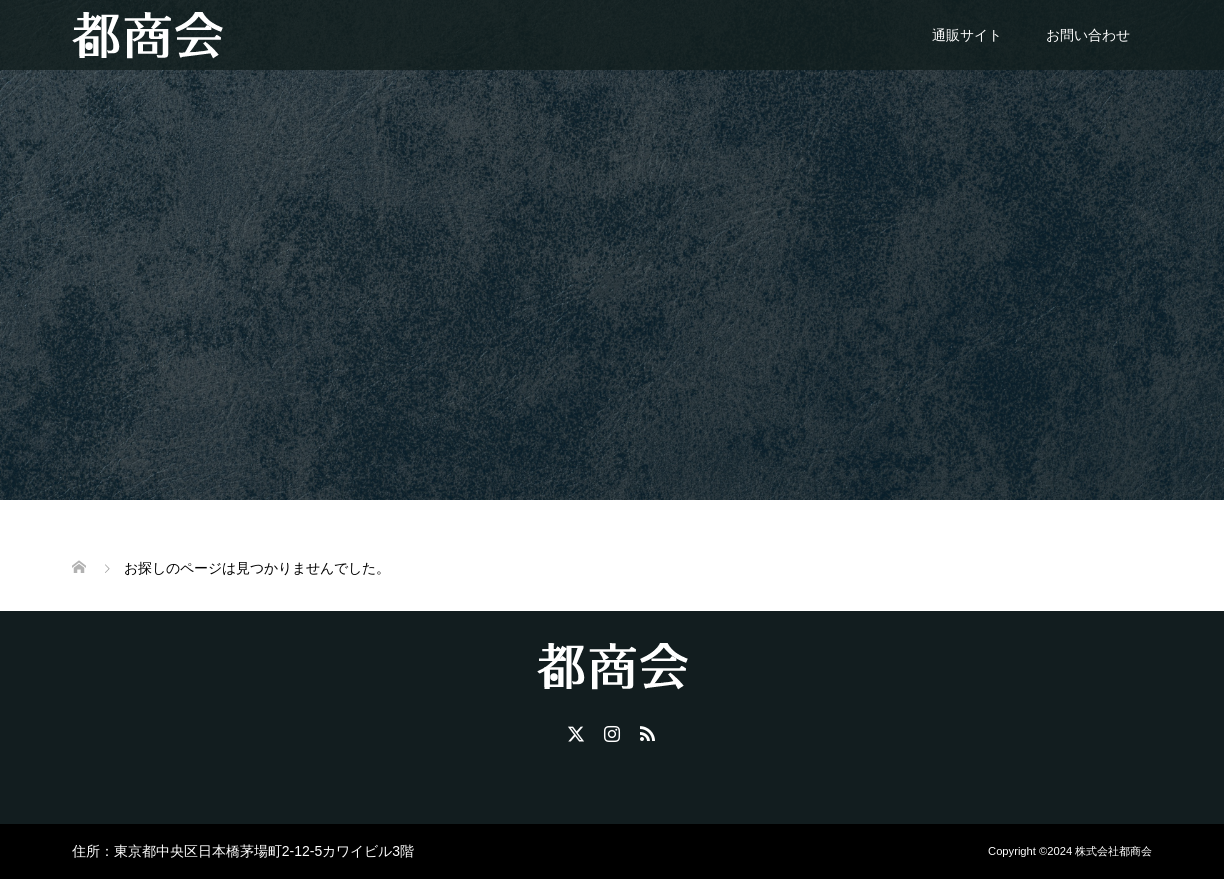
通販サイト (967, 35)
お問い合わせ (1088, 35)
